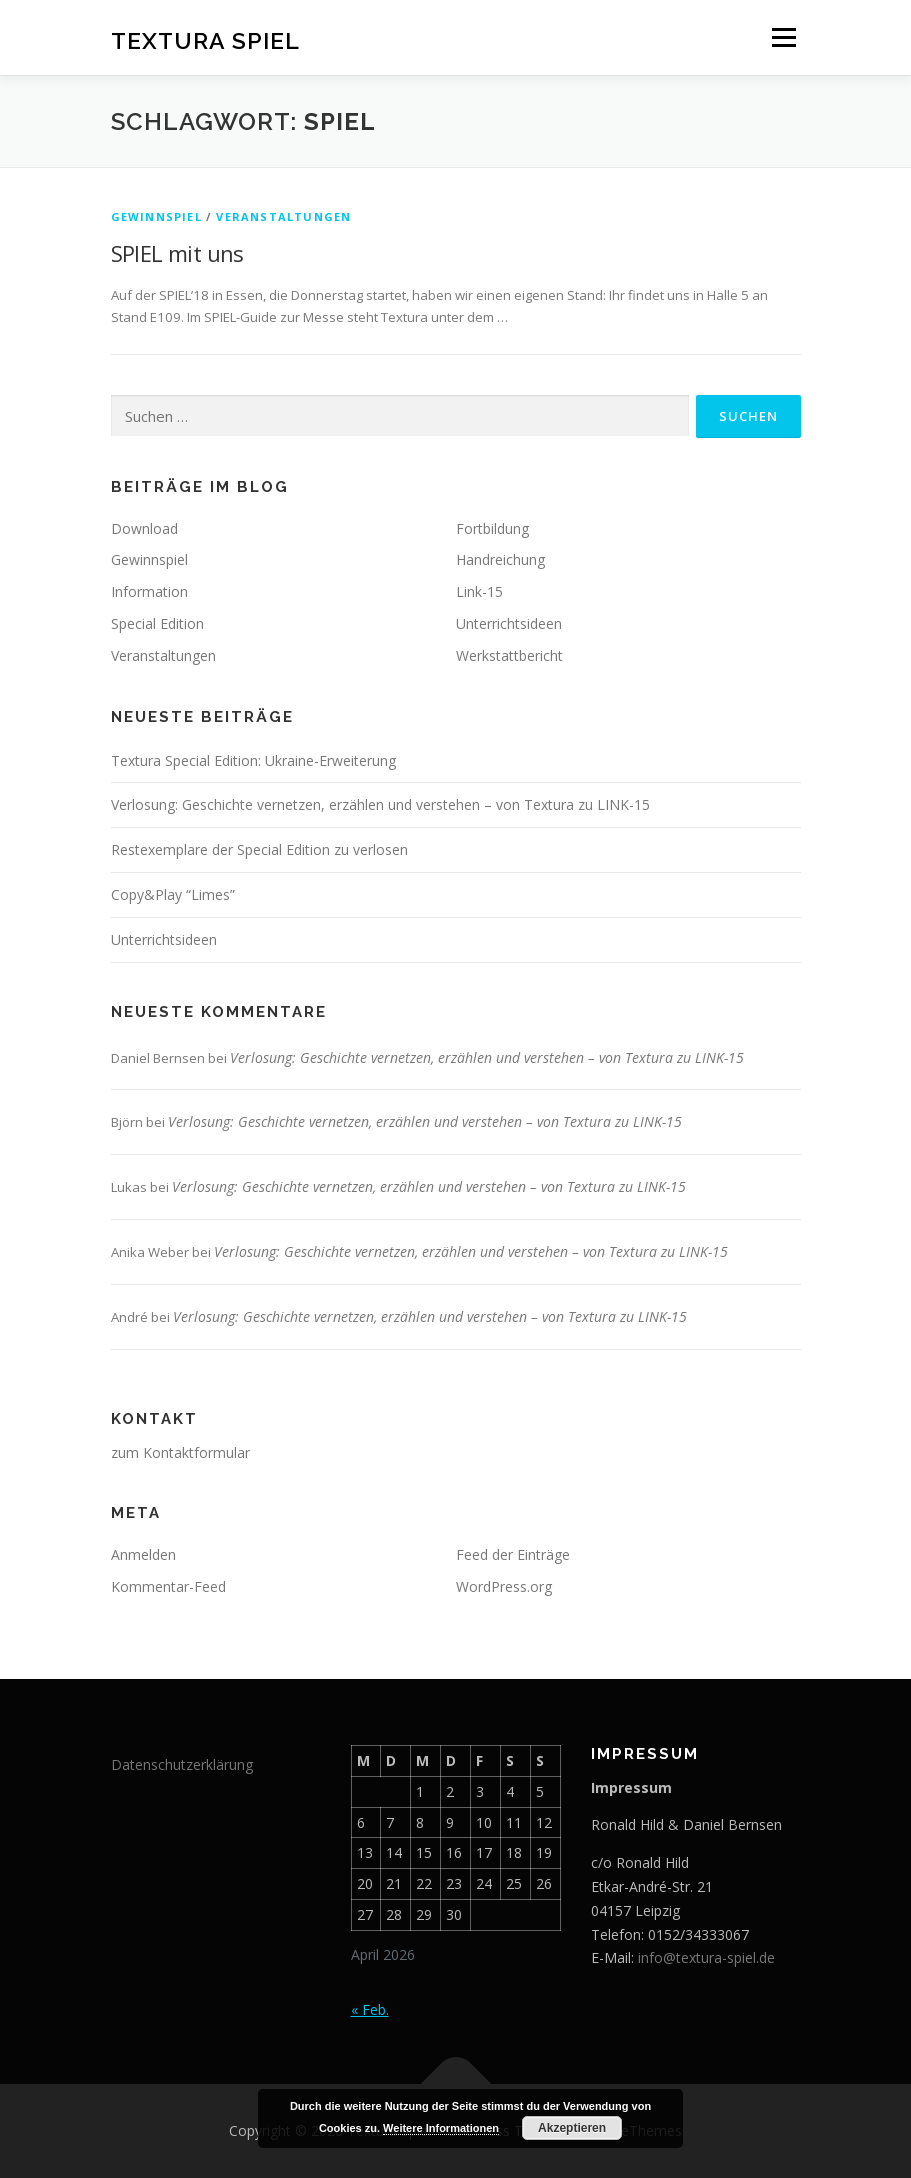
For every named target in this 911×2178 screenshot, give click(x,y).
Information (149, 591)
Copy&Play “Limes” (173, 894)
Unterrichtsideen (509, 623)
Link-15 (479, 591)
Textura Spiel (205, 39)
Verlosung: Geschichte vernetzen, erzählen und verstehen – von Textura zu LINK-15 (380, 804)
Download (144, 528)
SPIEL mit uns (177, 253)
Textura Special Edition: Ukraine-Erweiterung (253, 760)
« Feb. (370, 2009)
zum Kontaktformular (180, 1452)
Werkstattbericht (509, 655)
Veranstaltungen (283, 216)
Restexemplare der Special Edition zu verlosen (259, 849)
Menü (783, 37)
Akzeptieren (572, 2128)
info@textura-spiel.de (706, 1957)
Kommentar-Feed (168, 1586)
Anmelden (143, 1554)
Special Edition (157, 623)
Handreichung (500, 559)
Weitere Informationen (441, 2128)
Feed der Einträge (513, 1554)
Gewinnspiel (156, 216)
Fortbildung (492, 528)
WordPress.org (504, 1586)
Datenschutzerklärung (182, 1764)
